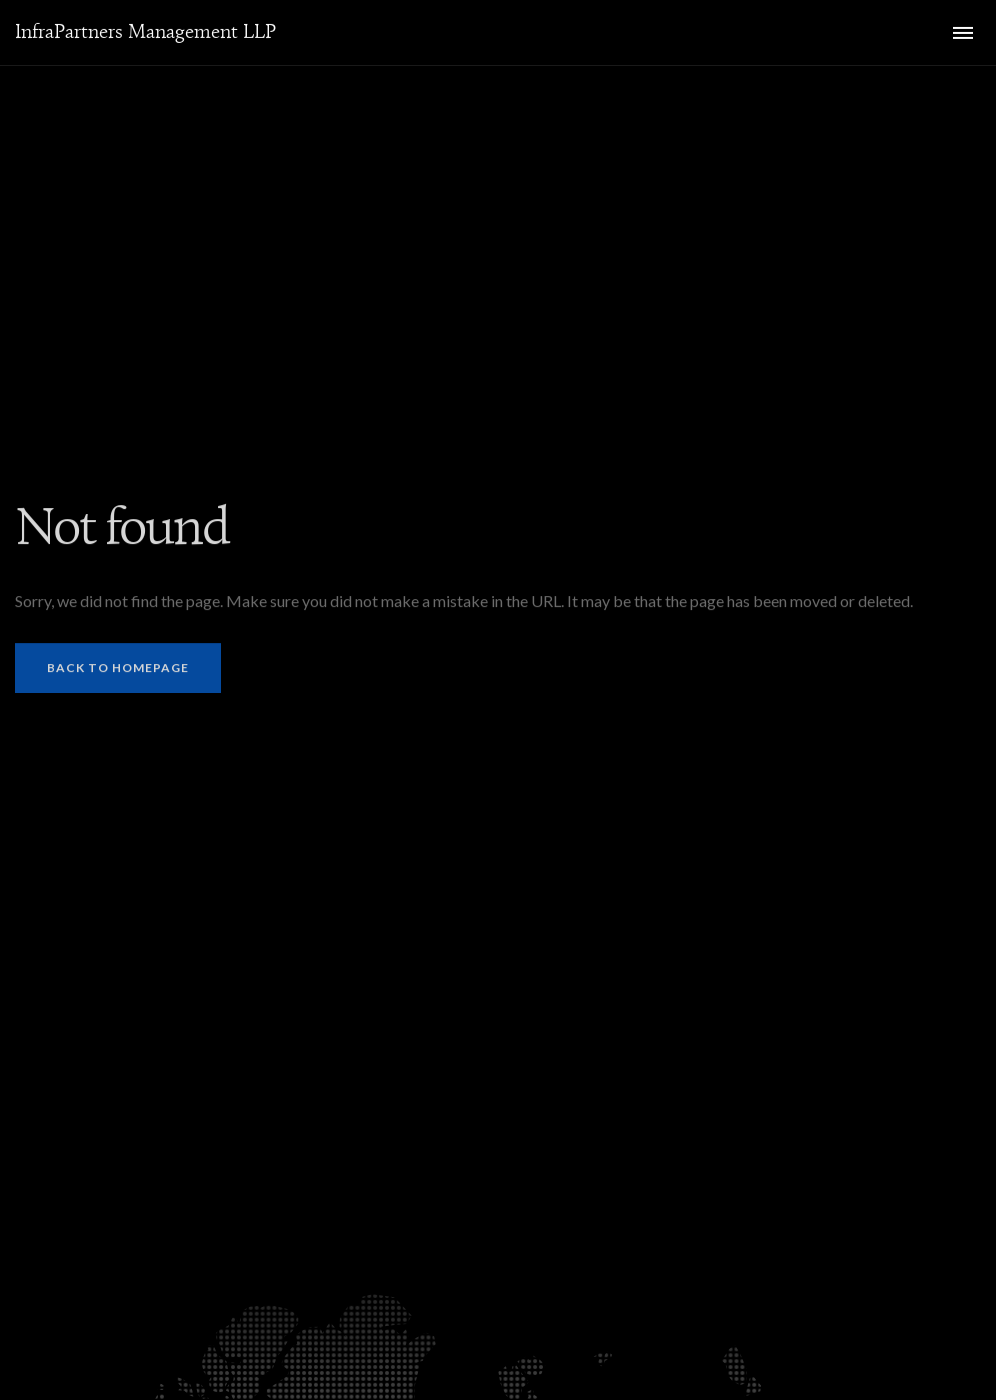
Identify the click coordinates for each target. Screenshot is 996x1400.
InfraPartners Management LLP (145, 32)
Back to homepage (118, 669)
